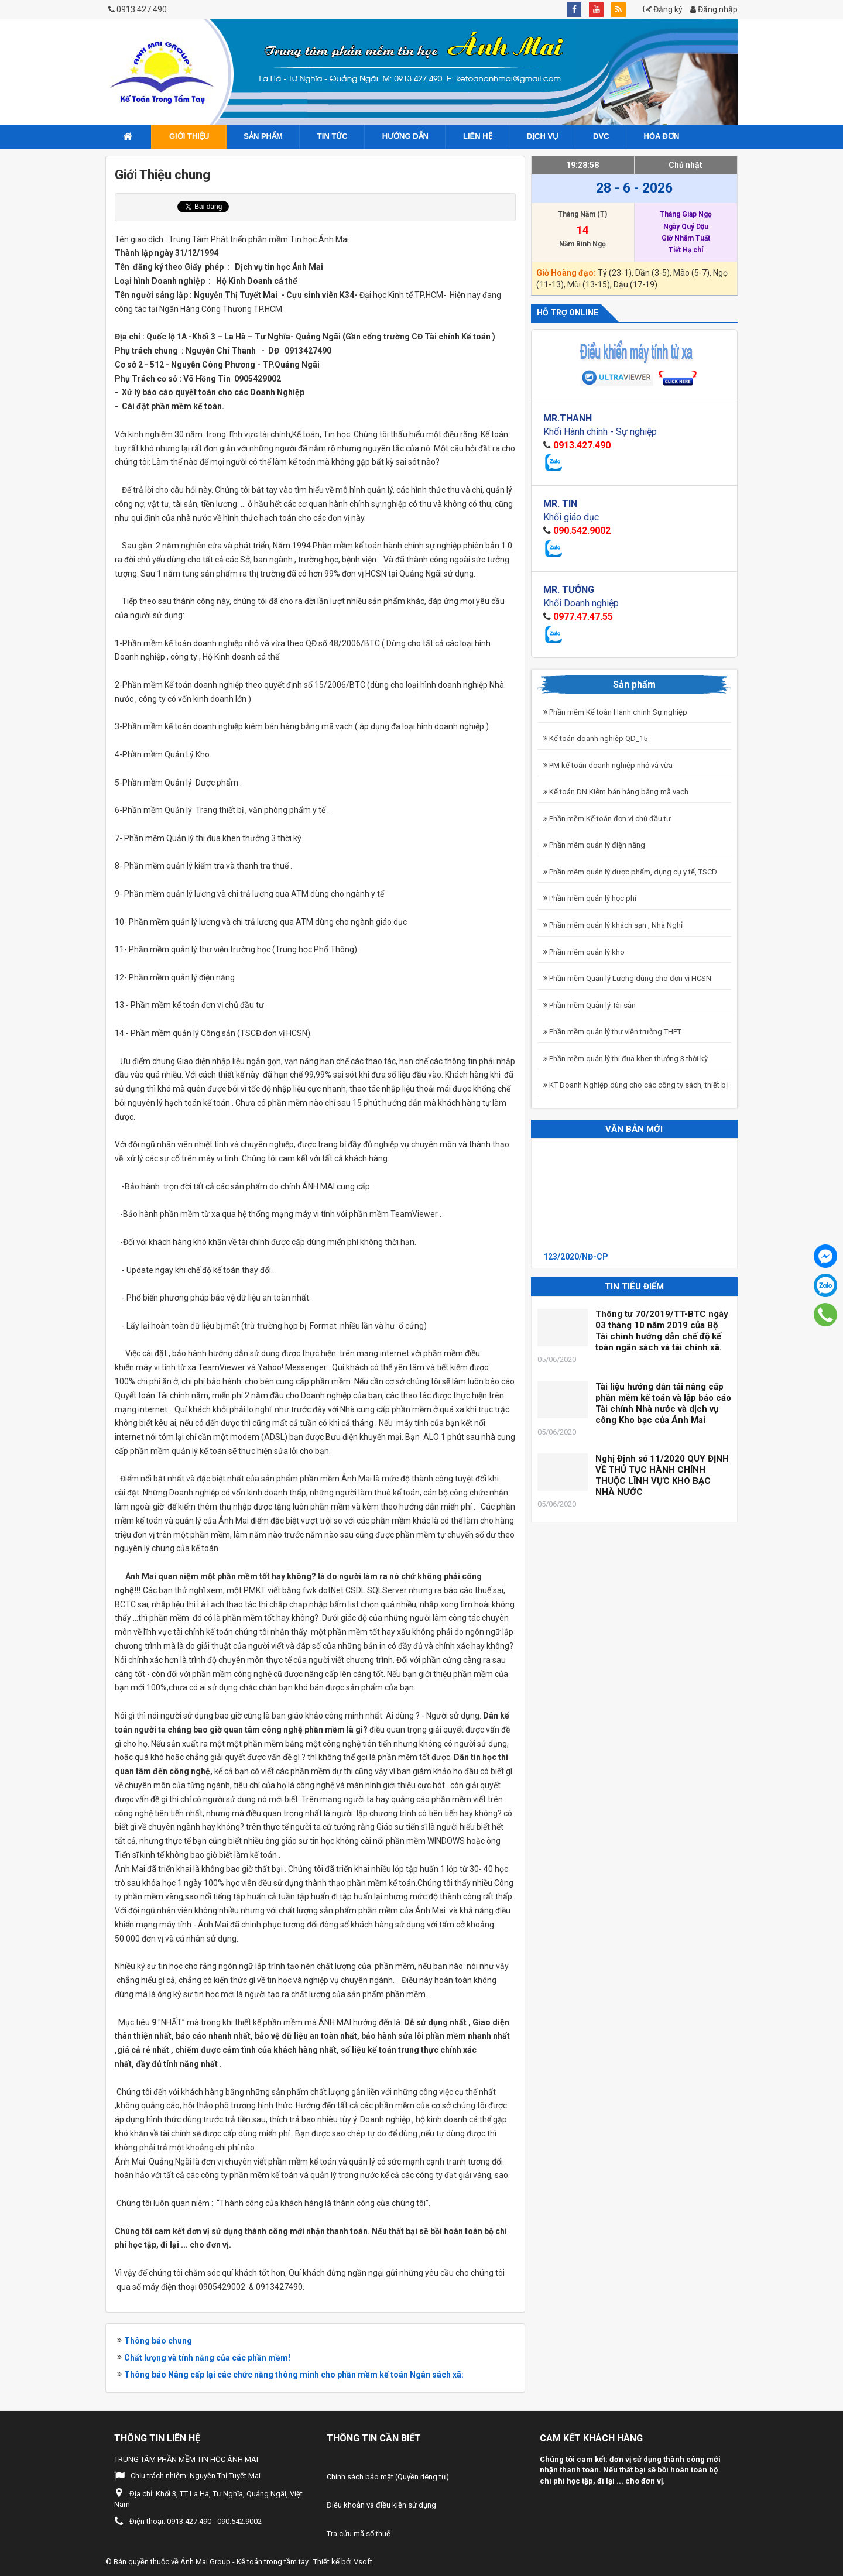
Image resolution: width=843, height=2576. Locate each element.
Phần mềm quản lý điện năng (594, 845)
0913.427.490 (141, 9)
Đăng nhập (714, 9)
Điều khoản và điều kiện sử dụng (381, 2504)
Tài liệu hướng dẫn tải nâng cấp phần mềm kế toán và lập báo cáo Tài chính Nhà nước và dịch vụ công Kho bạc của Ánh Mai (663, 1403)
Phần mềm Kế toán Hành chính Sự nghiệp (615, 712)
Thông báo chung (158, 2340)
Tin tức (332, 136)
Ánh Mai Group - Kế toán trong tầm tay (244, 2561)
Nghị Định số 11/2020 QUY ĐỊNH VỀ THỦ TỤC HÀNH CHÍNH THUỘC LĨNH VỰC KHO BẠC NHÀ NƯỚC (662, 1475)
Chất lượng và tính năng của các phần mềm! (207, 2357)
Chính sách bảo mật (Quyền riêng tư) (388, 2476)
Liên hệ (477, 136)
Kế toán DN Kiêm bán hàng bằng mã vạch (615, 791)
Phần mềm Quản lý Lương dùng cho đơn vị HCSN (627, 978)
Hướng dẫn (405, 136)
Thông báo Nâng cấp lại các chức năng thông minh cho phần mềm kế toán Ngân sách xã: (294, 2374)
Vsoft (363, 2561)
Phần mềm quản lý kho (584, 952)
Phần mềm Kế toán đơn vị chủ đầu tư (607, 818)
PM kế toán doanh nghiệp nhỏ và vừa (608, 765)
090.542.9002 (582, 530)
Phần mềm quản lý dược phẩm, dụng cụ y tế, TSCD (630, 871)
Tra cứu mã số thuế (358, 2533)
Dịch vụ (542, 136)
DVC (601, 136)
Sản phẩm (263, 136)
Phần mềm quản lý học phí (589, 898)
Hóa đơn (662, 136)
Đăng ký (663, 9)
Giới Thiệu (189, 136)
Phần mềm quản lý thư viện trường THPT (612, 1031)
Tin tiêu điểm (634, 1286)
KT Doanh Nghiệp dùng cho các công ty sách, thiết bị (635, 1085)
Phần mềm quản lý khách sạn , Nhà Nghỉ (613, 925)
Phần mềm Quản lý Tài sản (589, 1005)
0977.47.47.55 (583, 616)
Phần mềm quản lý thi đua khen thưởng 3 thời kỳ (625, 1058)
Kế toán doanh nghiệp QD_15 (595, 738)
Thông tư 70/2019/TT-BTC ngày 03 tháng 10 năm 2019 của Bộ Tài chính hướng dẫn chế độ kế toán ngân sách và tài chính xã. (661, 1331)
